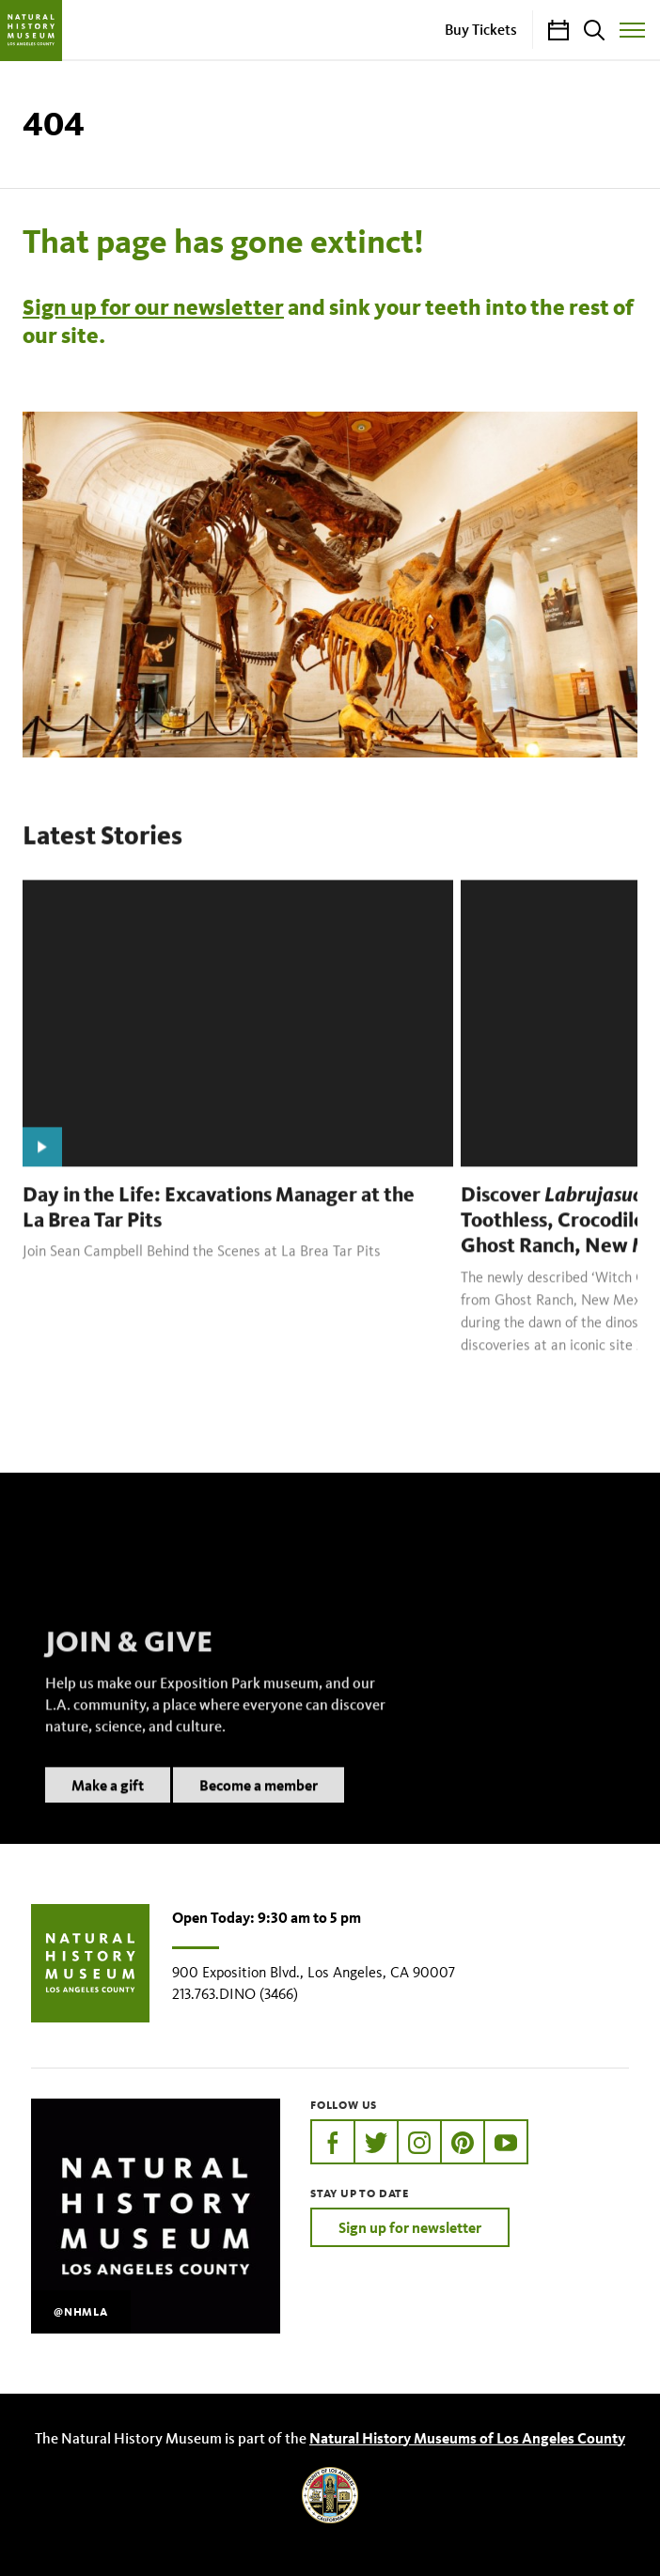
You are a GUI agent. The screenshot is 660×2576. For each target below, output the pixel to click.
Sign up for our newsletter (153, 307)
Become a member (258, 1808)
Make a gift (107, 1808)
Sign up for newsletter (409, 2227)
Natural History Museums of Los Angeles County (467, 2437)
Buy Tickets (481, 29)
